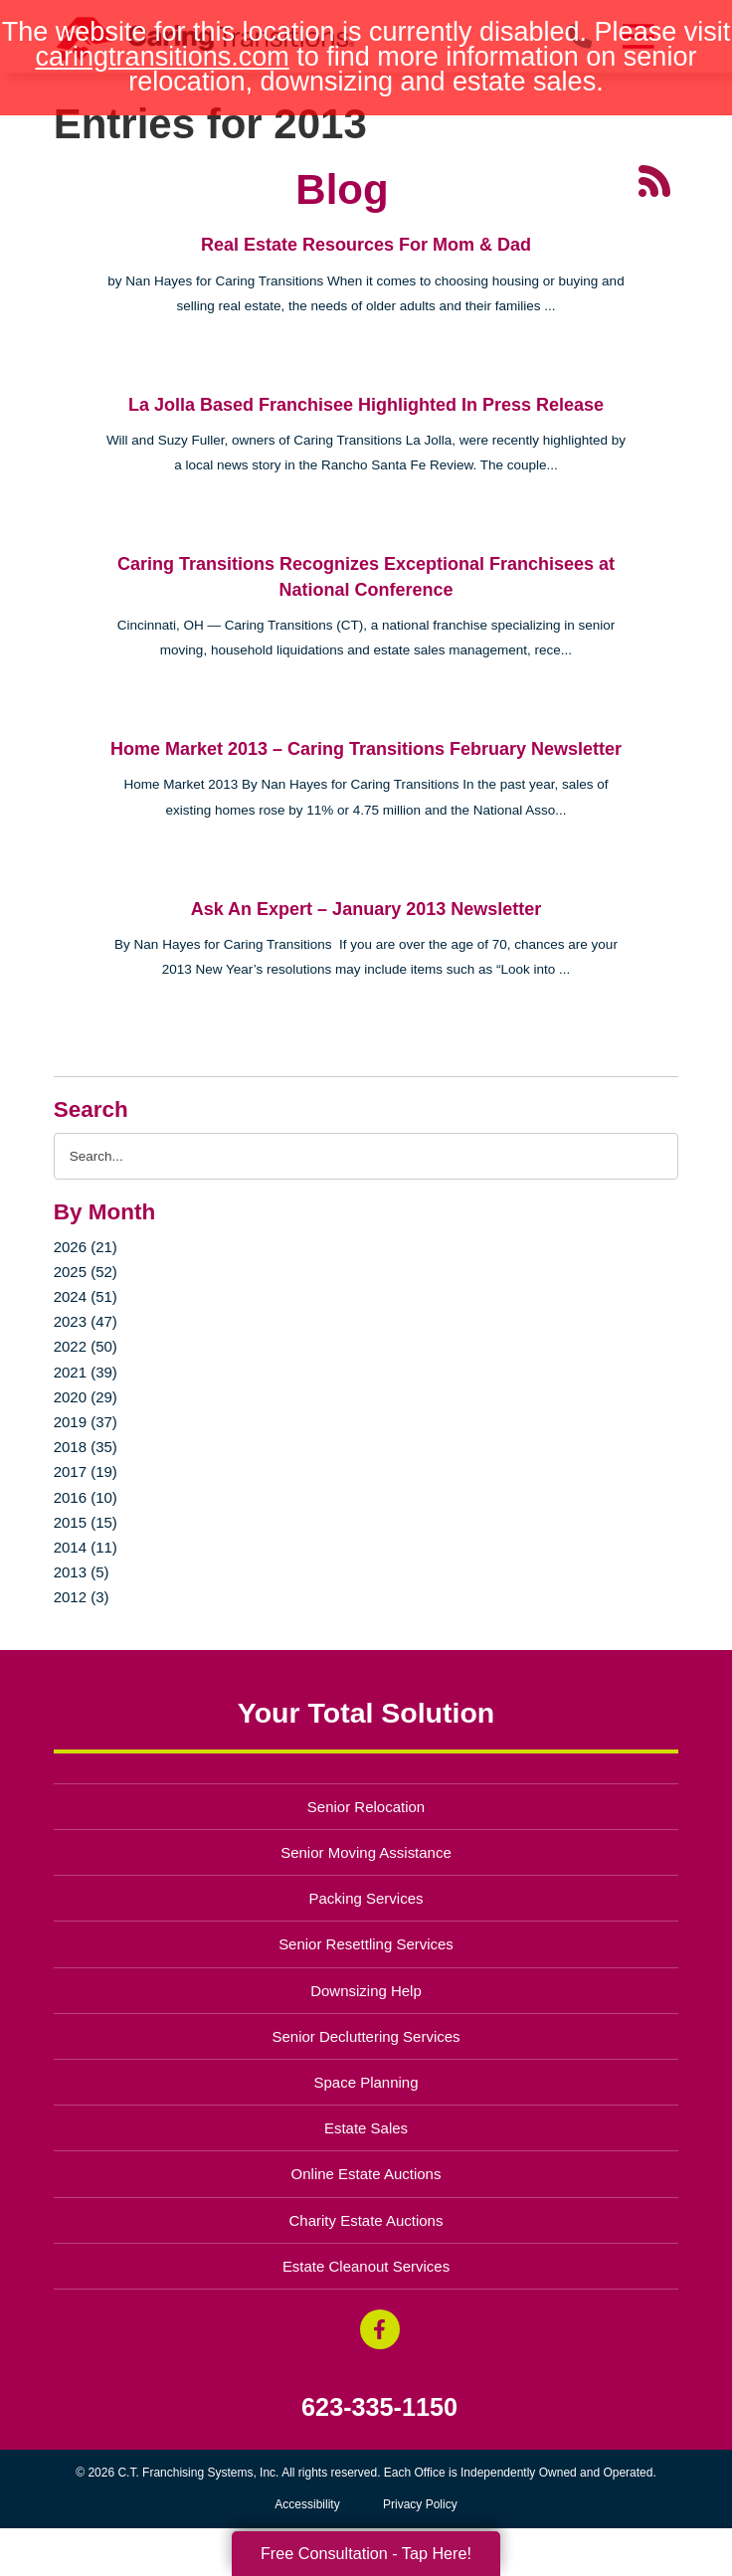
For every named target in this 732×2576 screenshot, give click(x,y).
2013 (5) (81, 1572)
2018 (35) (85, 1446)
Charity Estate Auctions (366, 2220)
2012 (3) (81, 1596)
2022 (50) (85, 1346)
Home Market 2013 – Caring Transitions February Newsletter (366, 749)
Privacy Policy (420, 2504)
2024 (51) (85, 1296)
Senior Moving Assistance (366, 1852)
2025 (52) (85, 1271)
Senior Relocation (366, 1806)
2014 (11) (85, 1547)
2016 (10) (85, 1497)
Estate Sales (366, 2127)
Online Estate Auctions (366, 2173)
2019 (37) (85, 1421)
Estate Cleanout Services (366, 2266)
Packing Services (366, 1898)
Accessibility (306, 2504)
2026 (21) (85, 1246)
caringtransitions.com (162, 57)
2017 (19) (85, 1471)
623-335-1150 (379, 2407)
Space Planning (366, 2082)
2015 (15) (85, 1522)
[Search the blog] (366, 1156)
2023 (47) (85, 1321)
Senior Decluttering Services (365, 2036)
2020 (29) (85, 1396)
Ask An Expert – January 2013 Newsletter (366, 909)
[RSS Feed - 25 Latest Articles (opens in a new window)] (654, 180)
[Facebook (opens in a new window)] (380, 2329)
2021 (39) (85, 1372)
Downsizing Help (366, 1990)
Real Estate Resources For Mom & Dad (366, 245)
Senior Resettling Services (366, 1943)
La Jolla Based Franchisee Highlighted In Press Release (366, 405)
